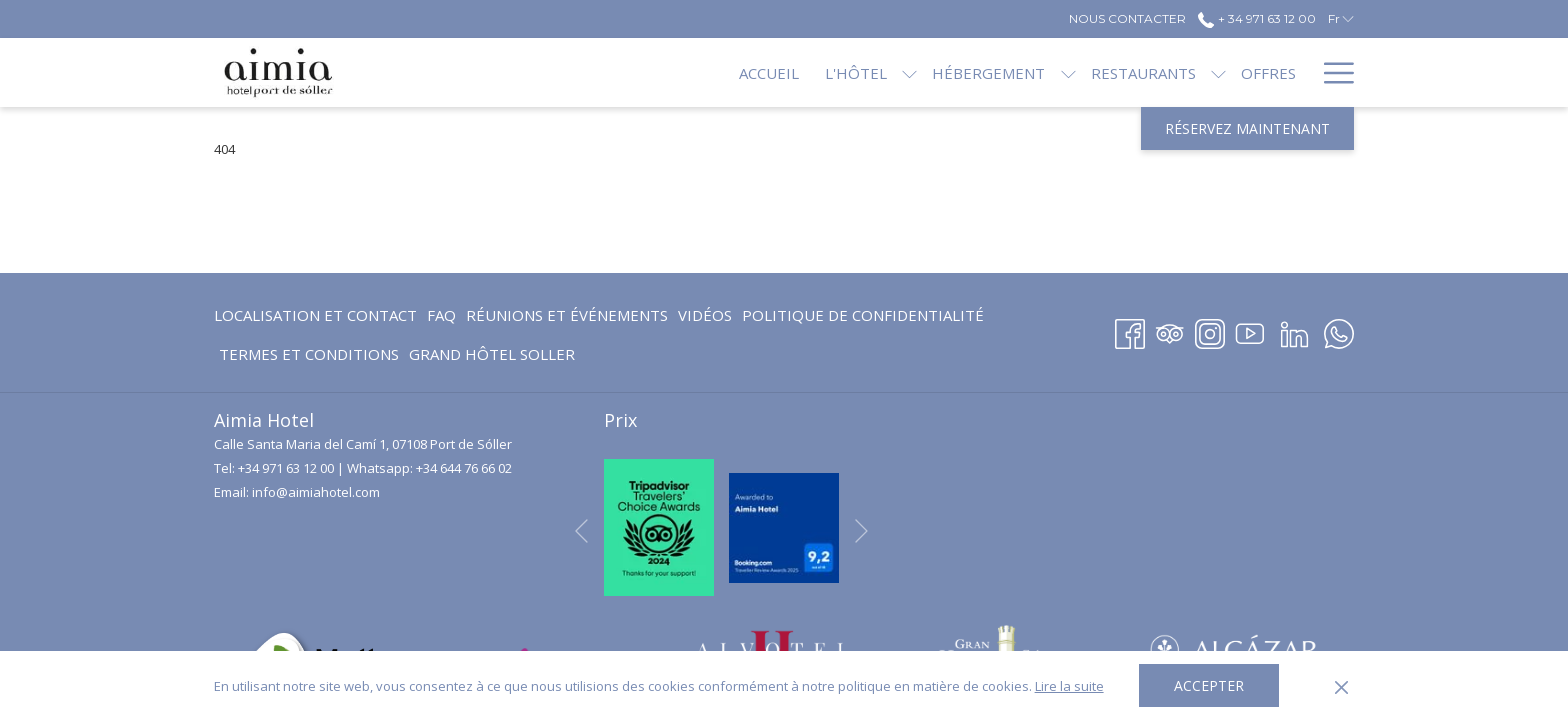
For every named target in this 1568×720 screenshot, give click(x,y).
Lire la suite (1069, 686)
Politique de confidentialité (863, 315)
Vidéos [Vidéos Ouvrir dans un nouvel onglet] (705, 318)
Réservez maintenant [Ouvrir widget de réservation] (1247, 128)
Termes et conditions (309, 354)
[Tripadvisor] (1170, 330)
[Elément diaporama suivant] (861, 530)
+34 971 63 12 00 (286, 468)
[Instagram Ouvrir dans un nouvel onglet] (1210, 330)
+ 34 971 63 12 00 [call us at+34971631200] (1256, 18)
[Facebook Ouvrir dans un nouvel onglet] (1130, 330)
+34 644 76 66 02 (464, 468)
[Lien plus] (1331, 72)
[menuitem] (702, 72)
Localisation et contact (315, 315)
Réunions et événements (567, 315)
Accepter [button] (1209, 685)
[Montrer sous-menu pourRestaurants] (1151, 72)
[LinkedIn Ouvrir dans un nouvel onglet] (1294, 330)
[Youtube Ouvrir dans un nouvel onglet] (1250, 330)
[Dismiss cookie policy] (1341, 686)
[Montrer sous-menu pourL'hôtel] (842, 72)
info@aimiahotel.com (316, 492)
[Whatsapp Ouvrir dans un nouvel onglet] (1339, 330)
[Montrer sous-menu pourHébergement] (1000, 72)
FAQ (441, 315)
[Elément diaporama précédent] (581, 530)
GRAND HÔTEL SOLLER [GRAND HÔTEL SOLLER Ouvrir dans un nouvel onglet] (492, 357)
